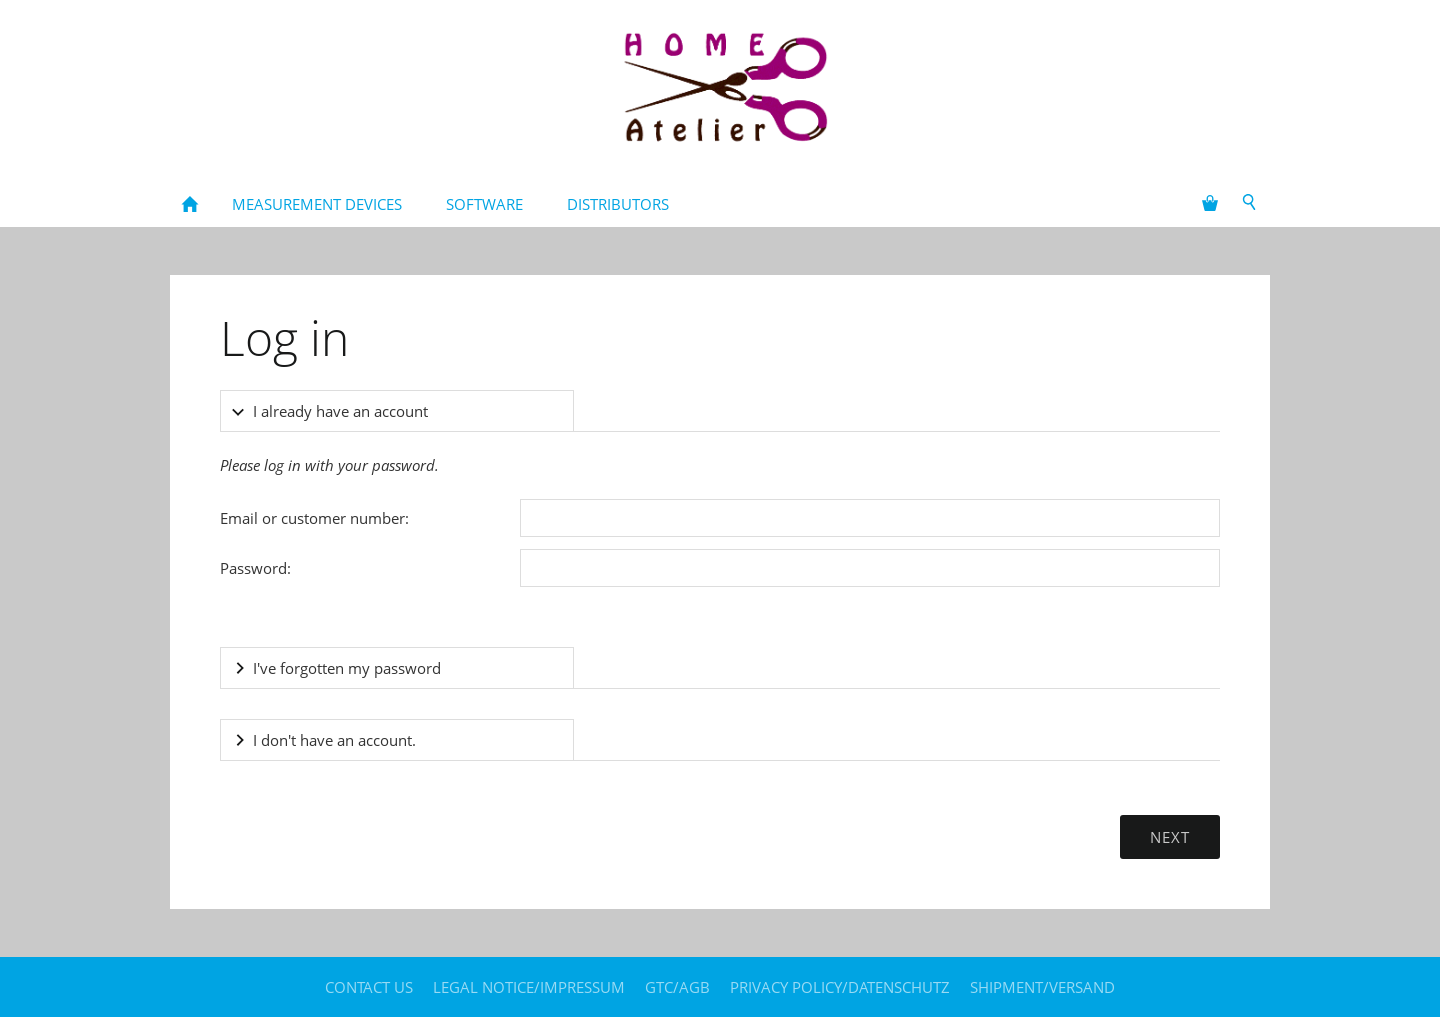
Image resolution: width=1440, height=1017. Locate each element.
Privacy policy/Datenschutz (840, 987)
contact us (369, 987)
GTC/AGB (677, 987)
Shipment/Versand (1042, 987)
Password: (255, 568)
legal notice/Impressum (529, 987)
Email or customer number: (314, 518)
